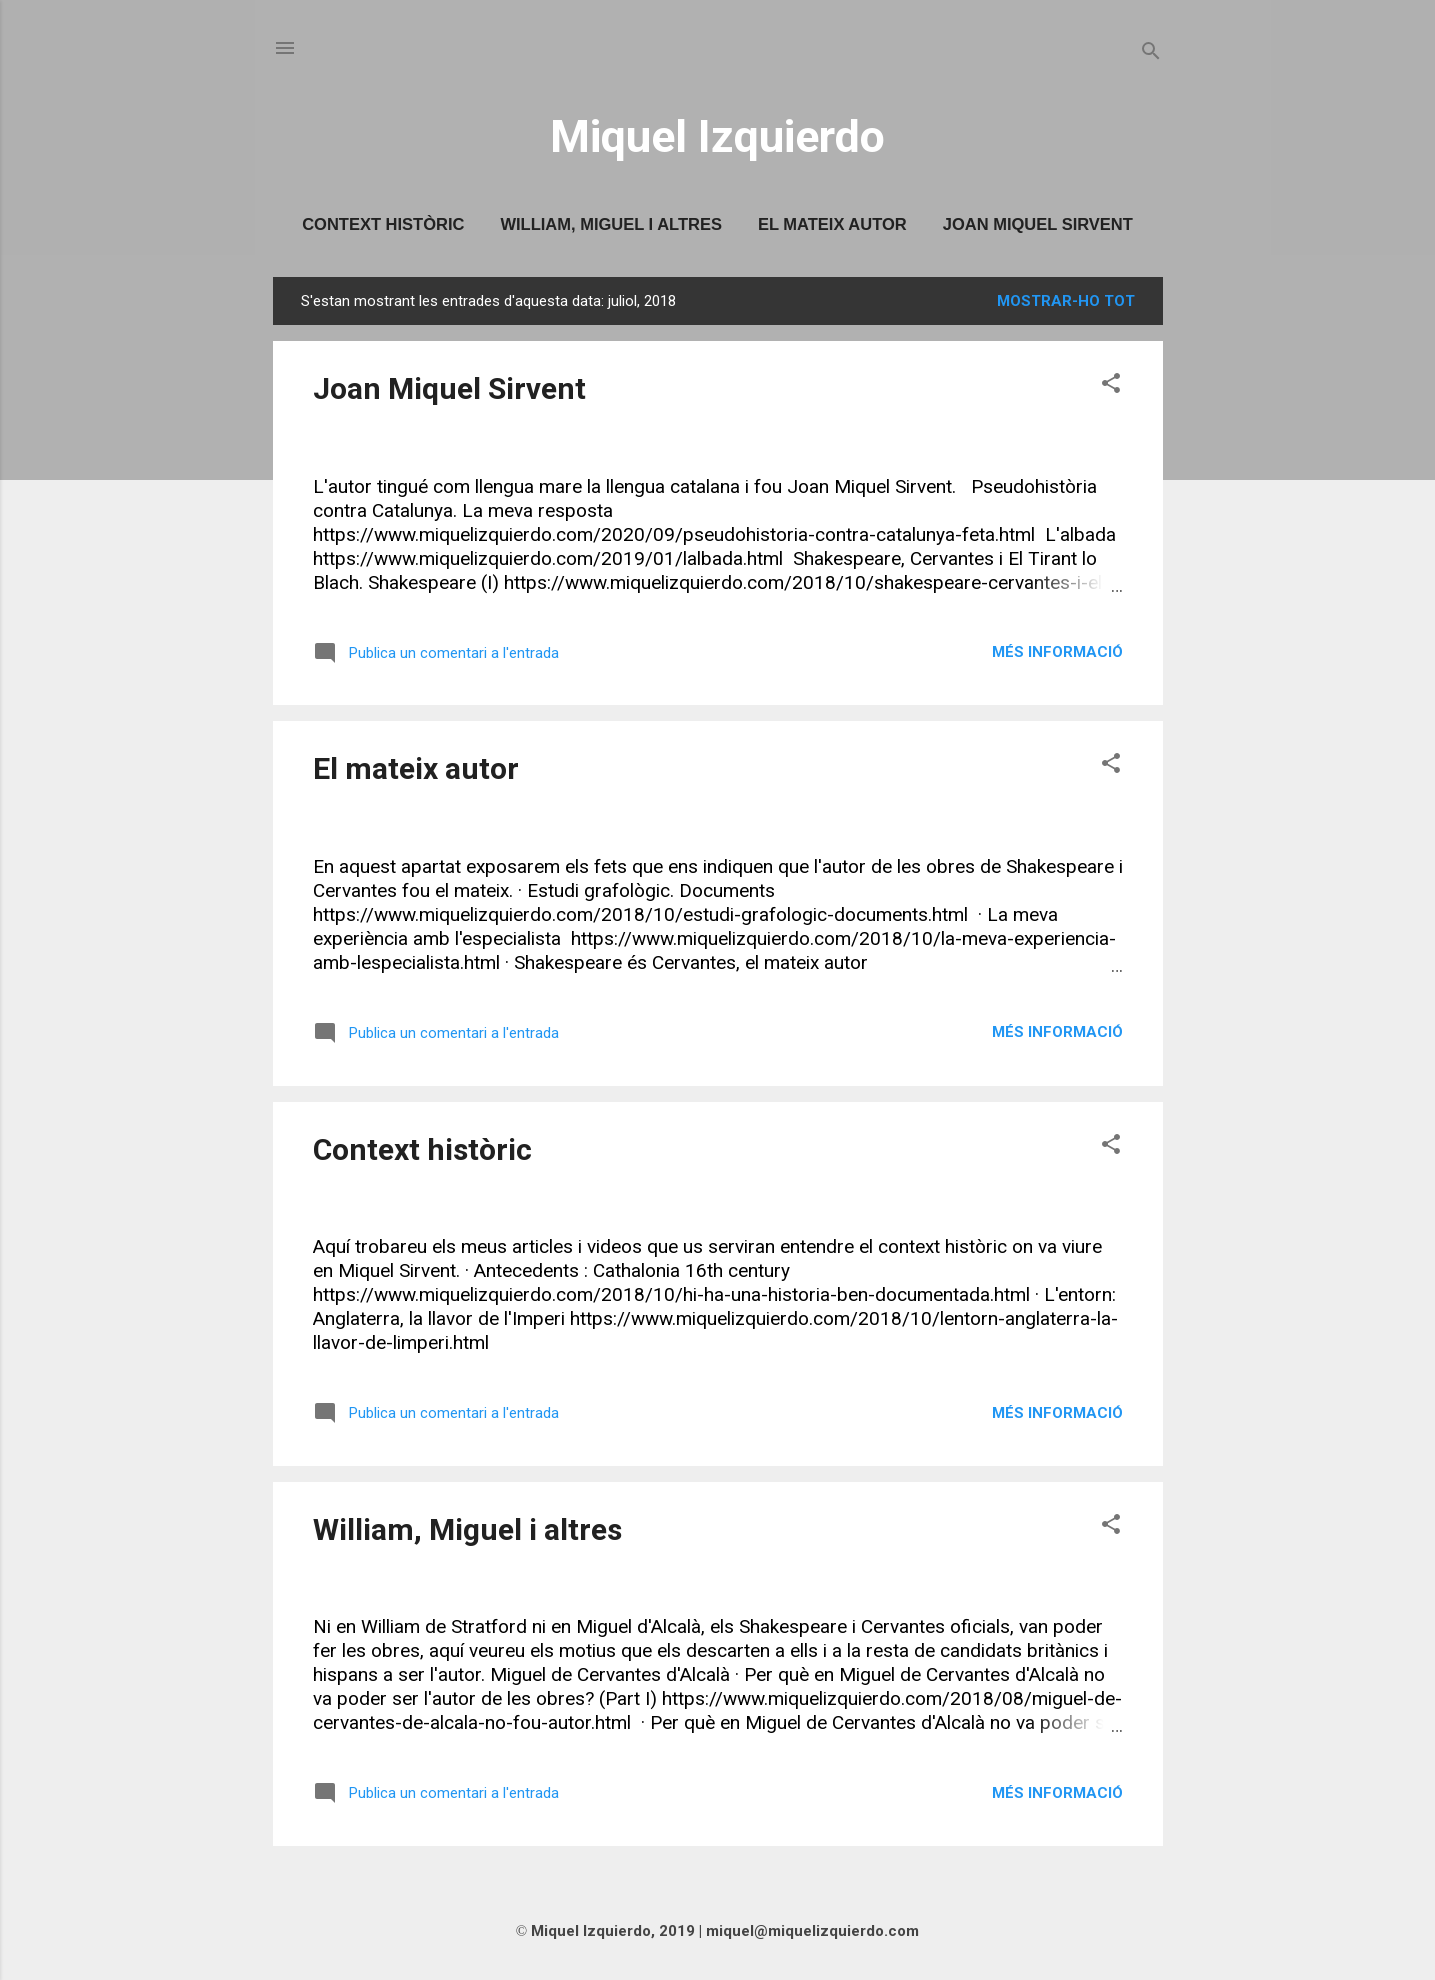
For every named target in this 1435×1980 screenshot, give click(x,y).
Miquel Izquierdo (717, 136)
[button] (1111, 386)
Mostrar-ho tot (1066, 301)
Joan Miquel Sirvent (1038, 224)
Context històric (383, 224)
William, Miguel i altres (611, 224)
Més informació (1057, 652)
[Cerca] (1151, 54)
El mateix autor (832, 224)
